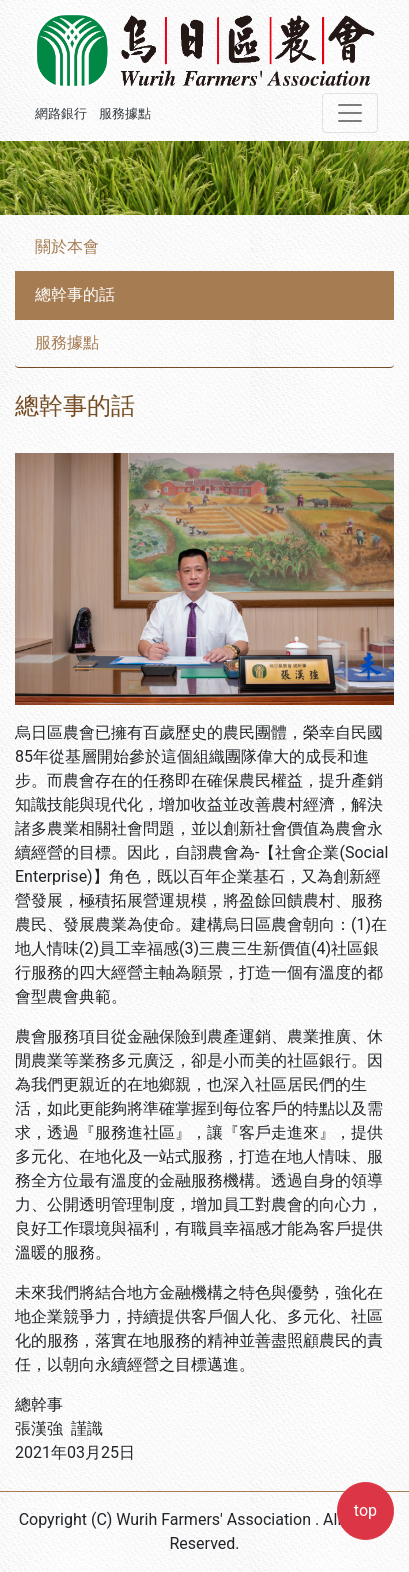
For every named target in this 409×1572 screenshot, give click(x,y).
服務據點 (125, 113)
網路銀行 (61, 113)
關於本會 (67, 246)
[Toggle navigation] (350, 113)
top (365, 1510)
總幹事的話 (75, 294)
